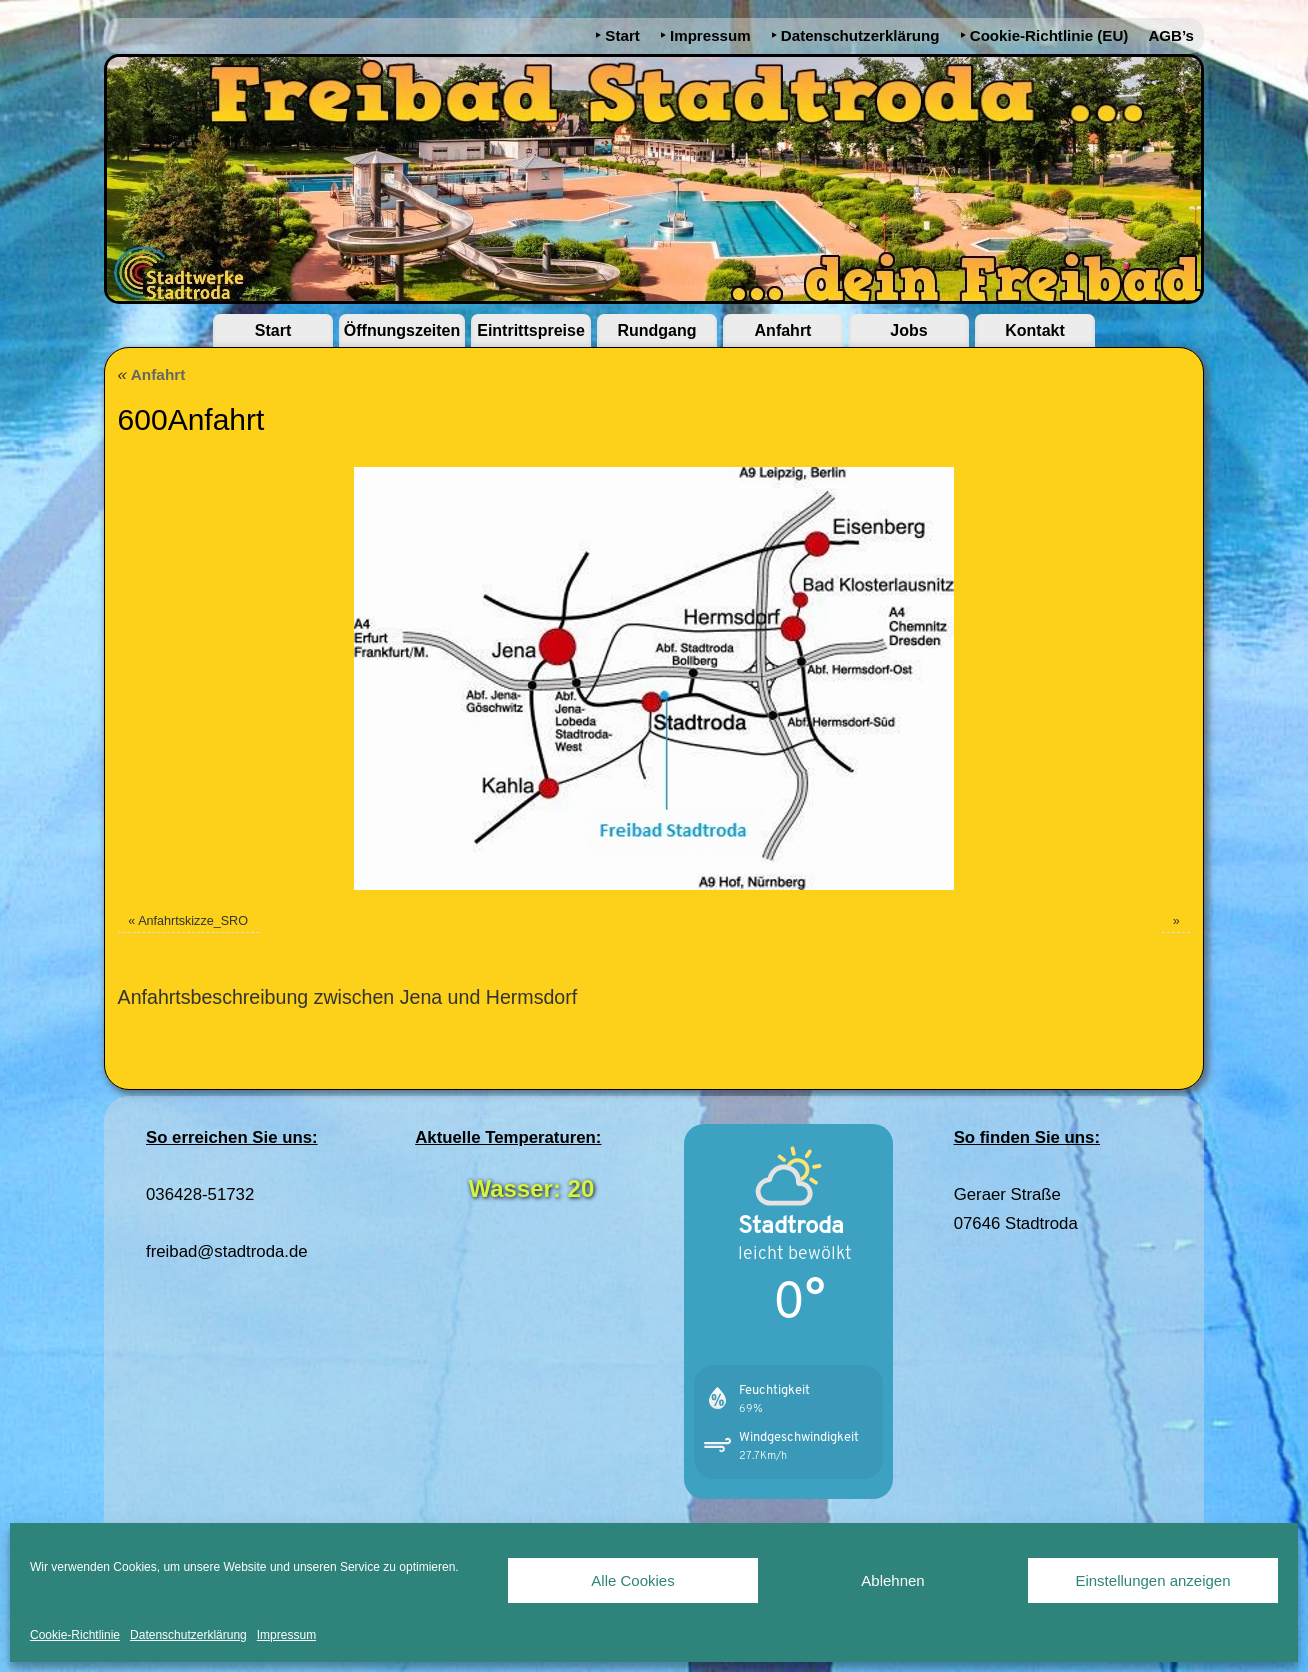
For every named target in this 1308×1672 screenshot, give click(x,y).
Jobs (908, 330)
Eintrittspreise (531, 330)
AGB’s (1171, 35)
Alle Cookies (632, 1580)
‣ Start (617, 35)
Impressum (286, 1635)
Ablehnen (892, 1580)
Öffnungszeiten (402, 330)
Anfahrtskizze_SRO (193, 921)
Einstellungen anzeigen (1152, 1580)
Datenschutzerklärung (188, 1635)
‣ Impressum (705, 35)
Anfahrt (783, 330)
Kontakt (1035, 330)
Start (273, 330)
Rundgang (656, 330)
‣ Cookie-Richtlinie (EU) (1044, 35)
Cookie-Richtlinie (75, 1635)
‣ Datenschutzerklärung (855, 35)
